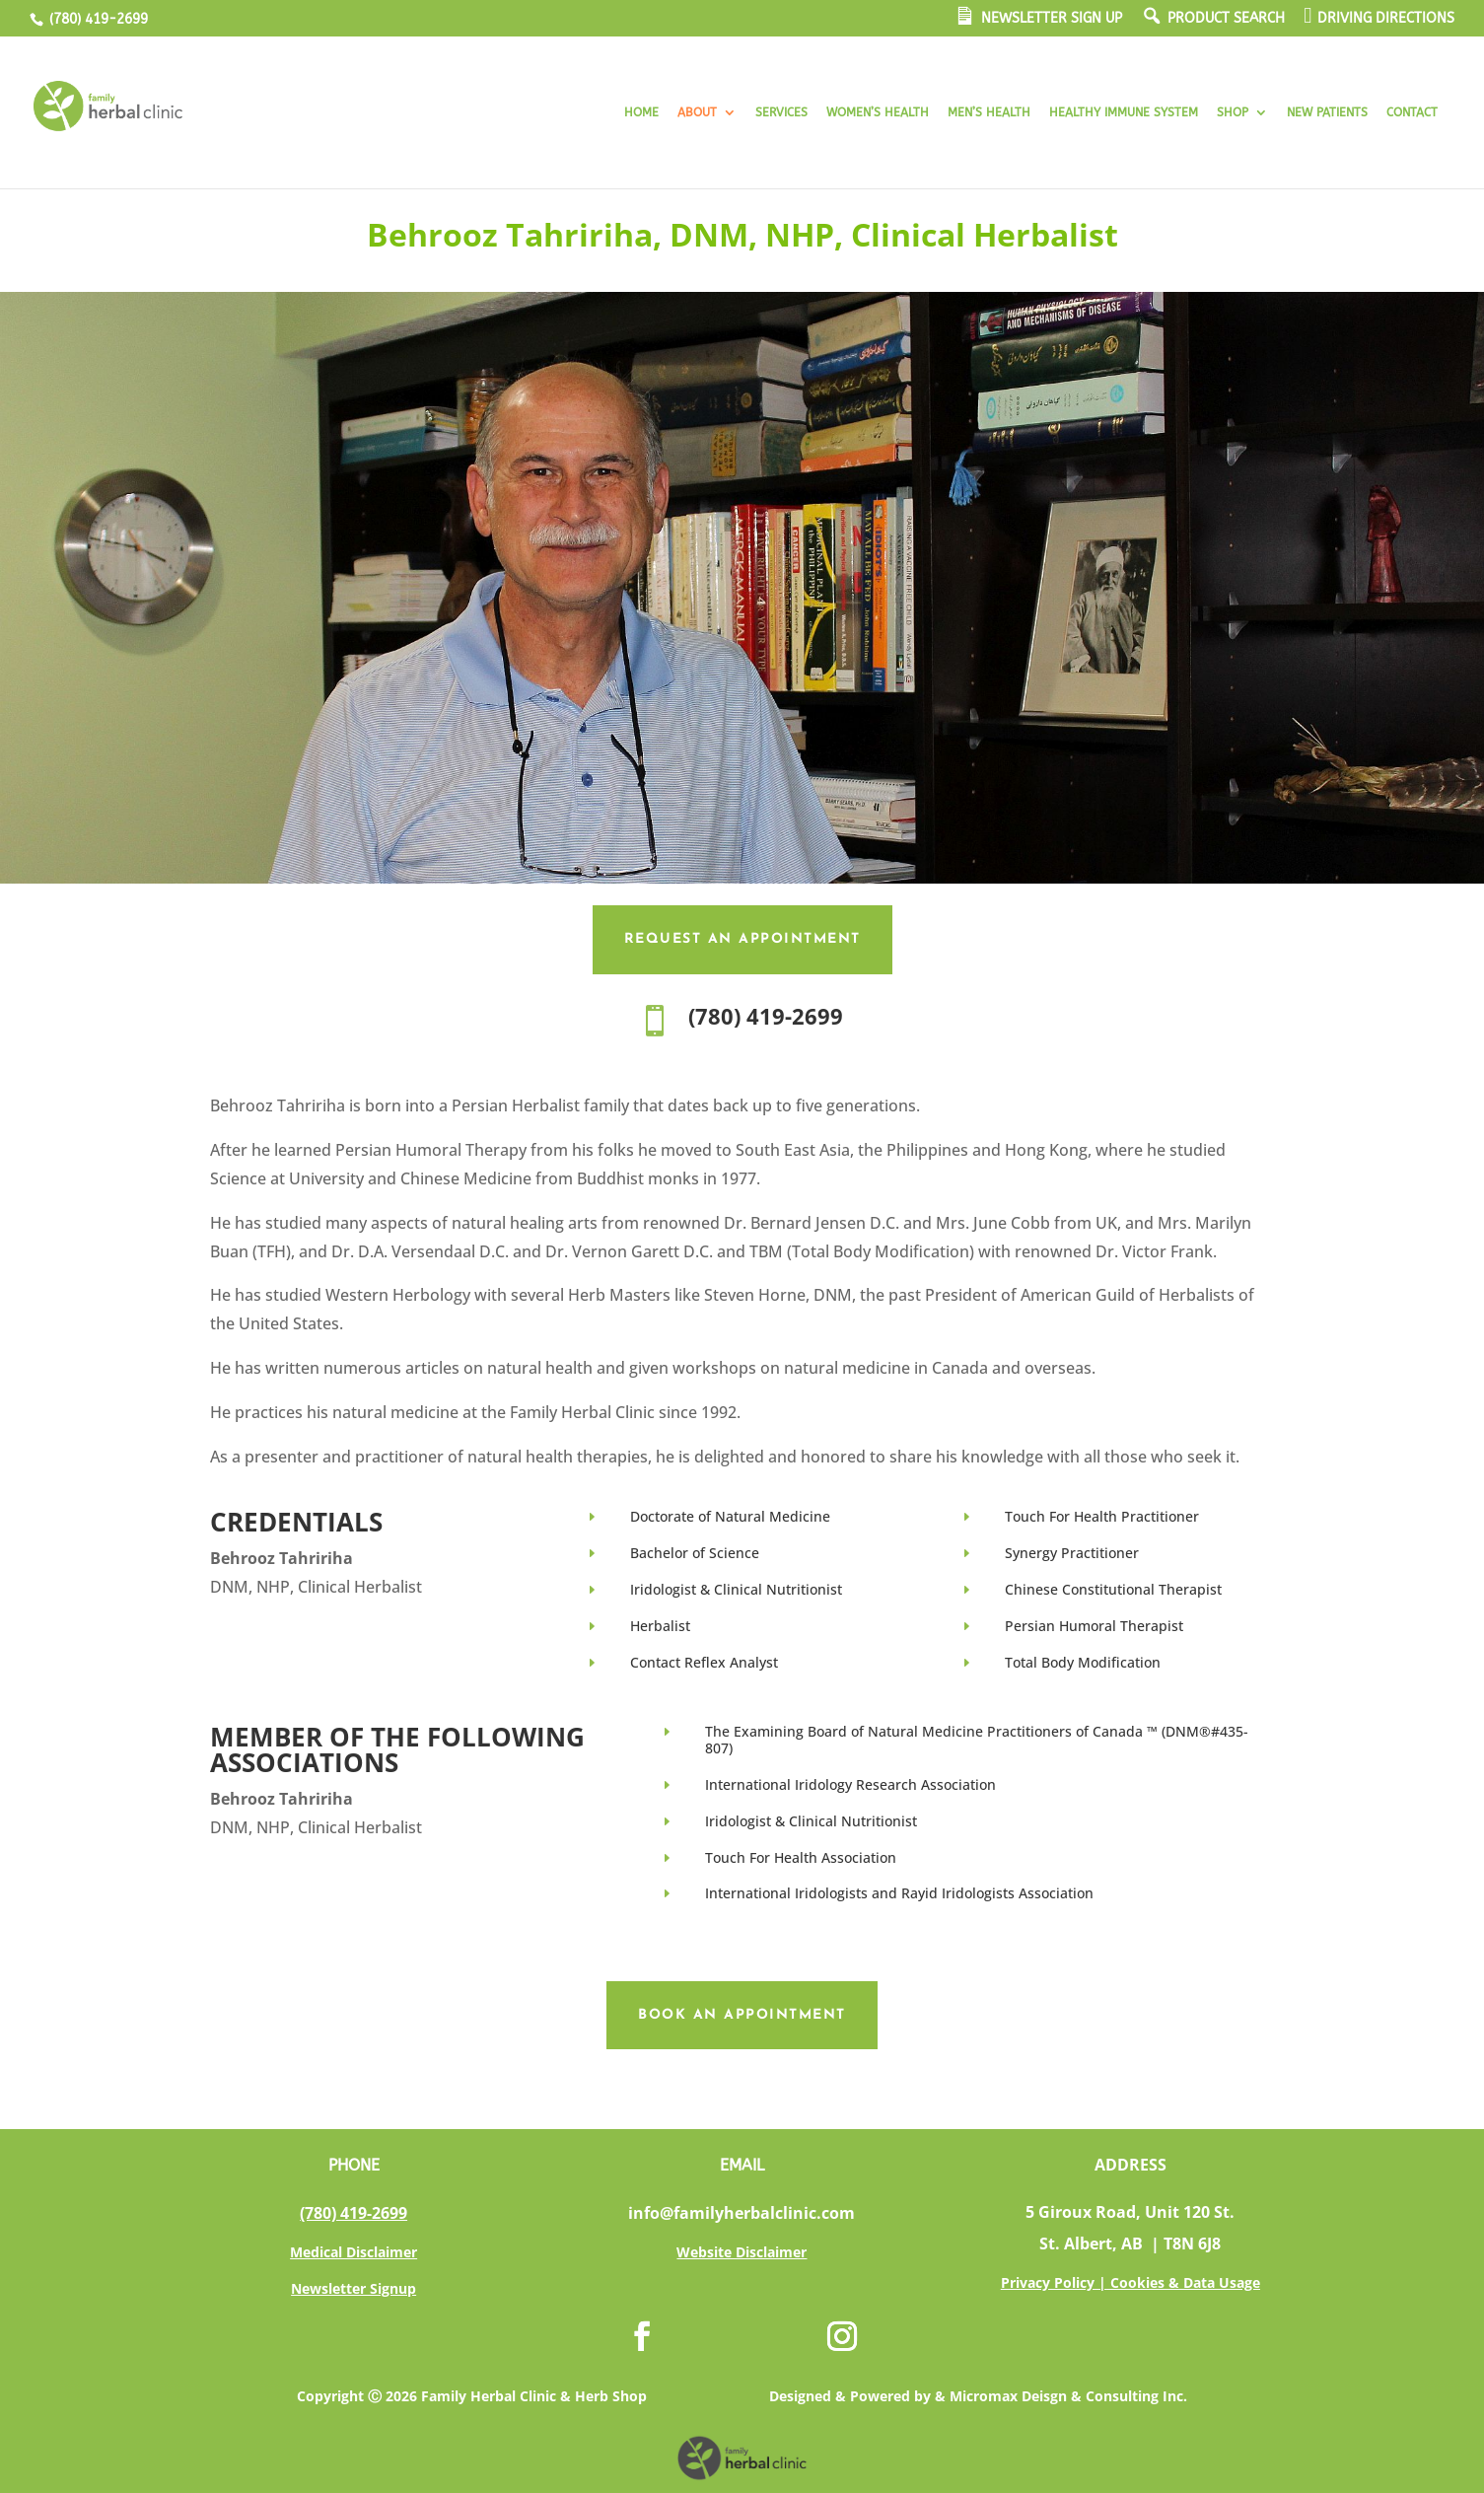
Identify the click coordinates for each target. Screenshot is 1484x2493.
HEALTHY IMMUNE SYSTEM (1123, 112)
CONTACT (1412, 112)
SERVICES (781, 112)
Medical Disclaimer (353, 2252)
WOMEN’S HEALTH (877, 112)
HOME (641, 112)
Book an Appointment (742, 2015)
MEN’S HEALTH (989, 112)
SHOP (1232, 112)
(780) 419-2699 (96, 19)
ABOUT (697, 112)
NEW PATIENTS (1327, 112)
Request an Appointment (742, 939)
